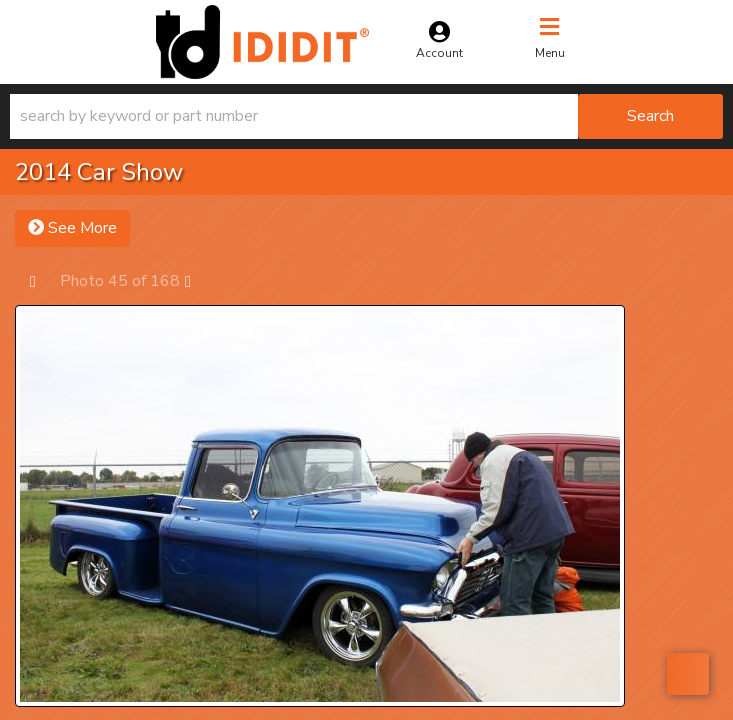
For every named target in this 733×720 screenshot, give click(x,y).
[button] (366, 116)
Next (197, 280)
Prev (42, 280)
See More (72, 228)
